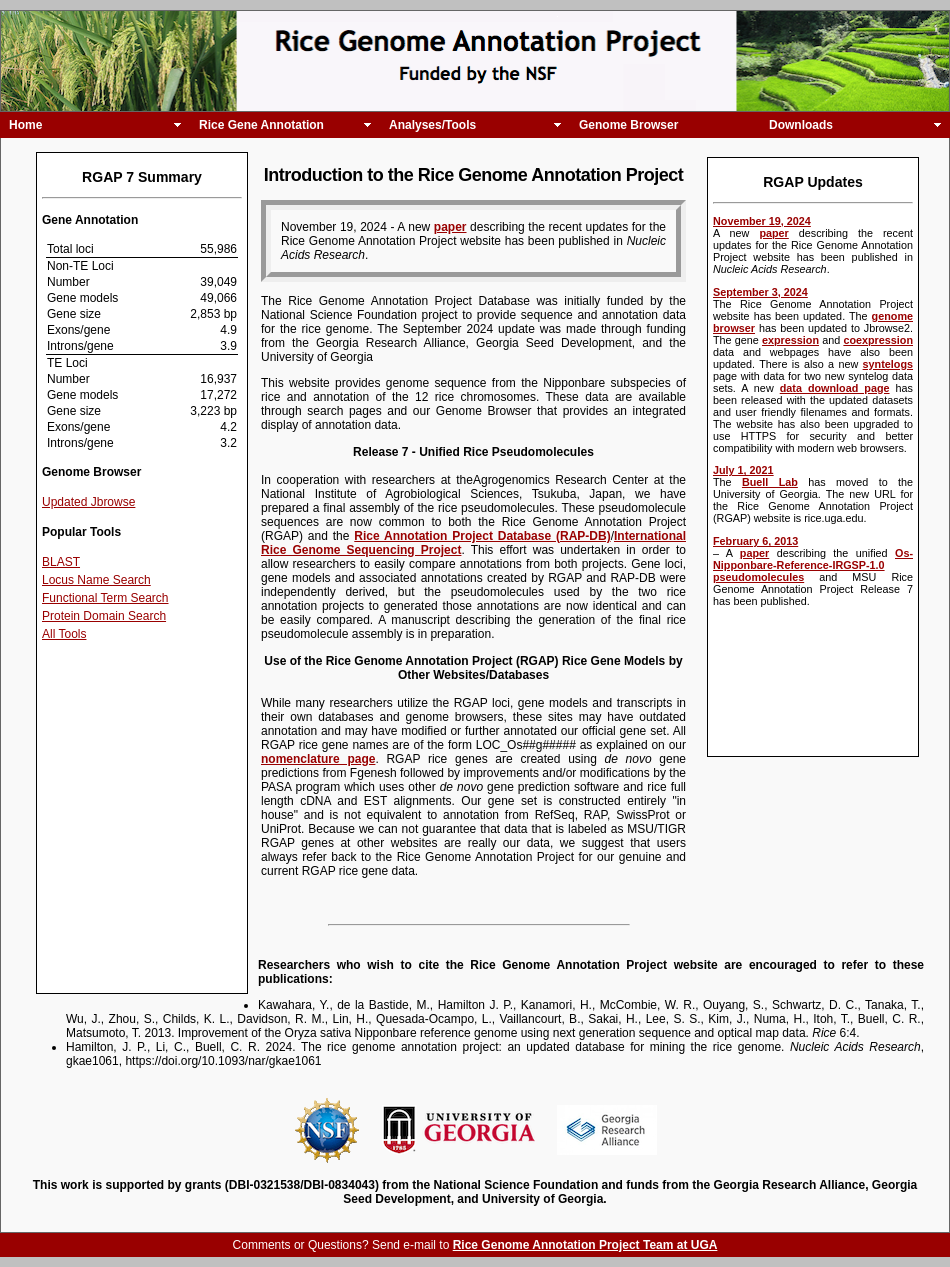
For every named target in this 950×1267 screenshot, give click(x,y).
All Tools (64, 634)
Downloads (801, 125)
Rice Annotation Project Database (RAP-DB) (482, 536)
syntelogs (888, 364)
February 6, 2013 (755, 541)
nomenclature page (318, 759)
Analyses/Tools (432, 125)
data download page (835, 388)
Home (25, 125)
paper (773, 233)
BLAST (61, 562)
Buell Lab (770, 482)
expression (790, 340)
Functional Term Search (105, 598)
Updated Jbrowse (88, 502)
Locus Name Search (96, 580)
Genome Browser (628, 125)
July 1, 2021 (743, 470)
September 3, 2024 (760, 292)
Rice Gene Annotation (261, 125)
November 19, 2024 (762, 221)
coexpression (878, 340)
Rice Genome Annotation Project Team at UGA (585, 1245)
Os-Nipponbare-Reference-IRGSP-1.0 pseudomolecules (813, 565)
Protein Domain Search (104, 616)
